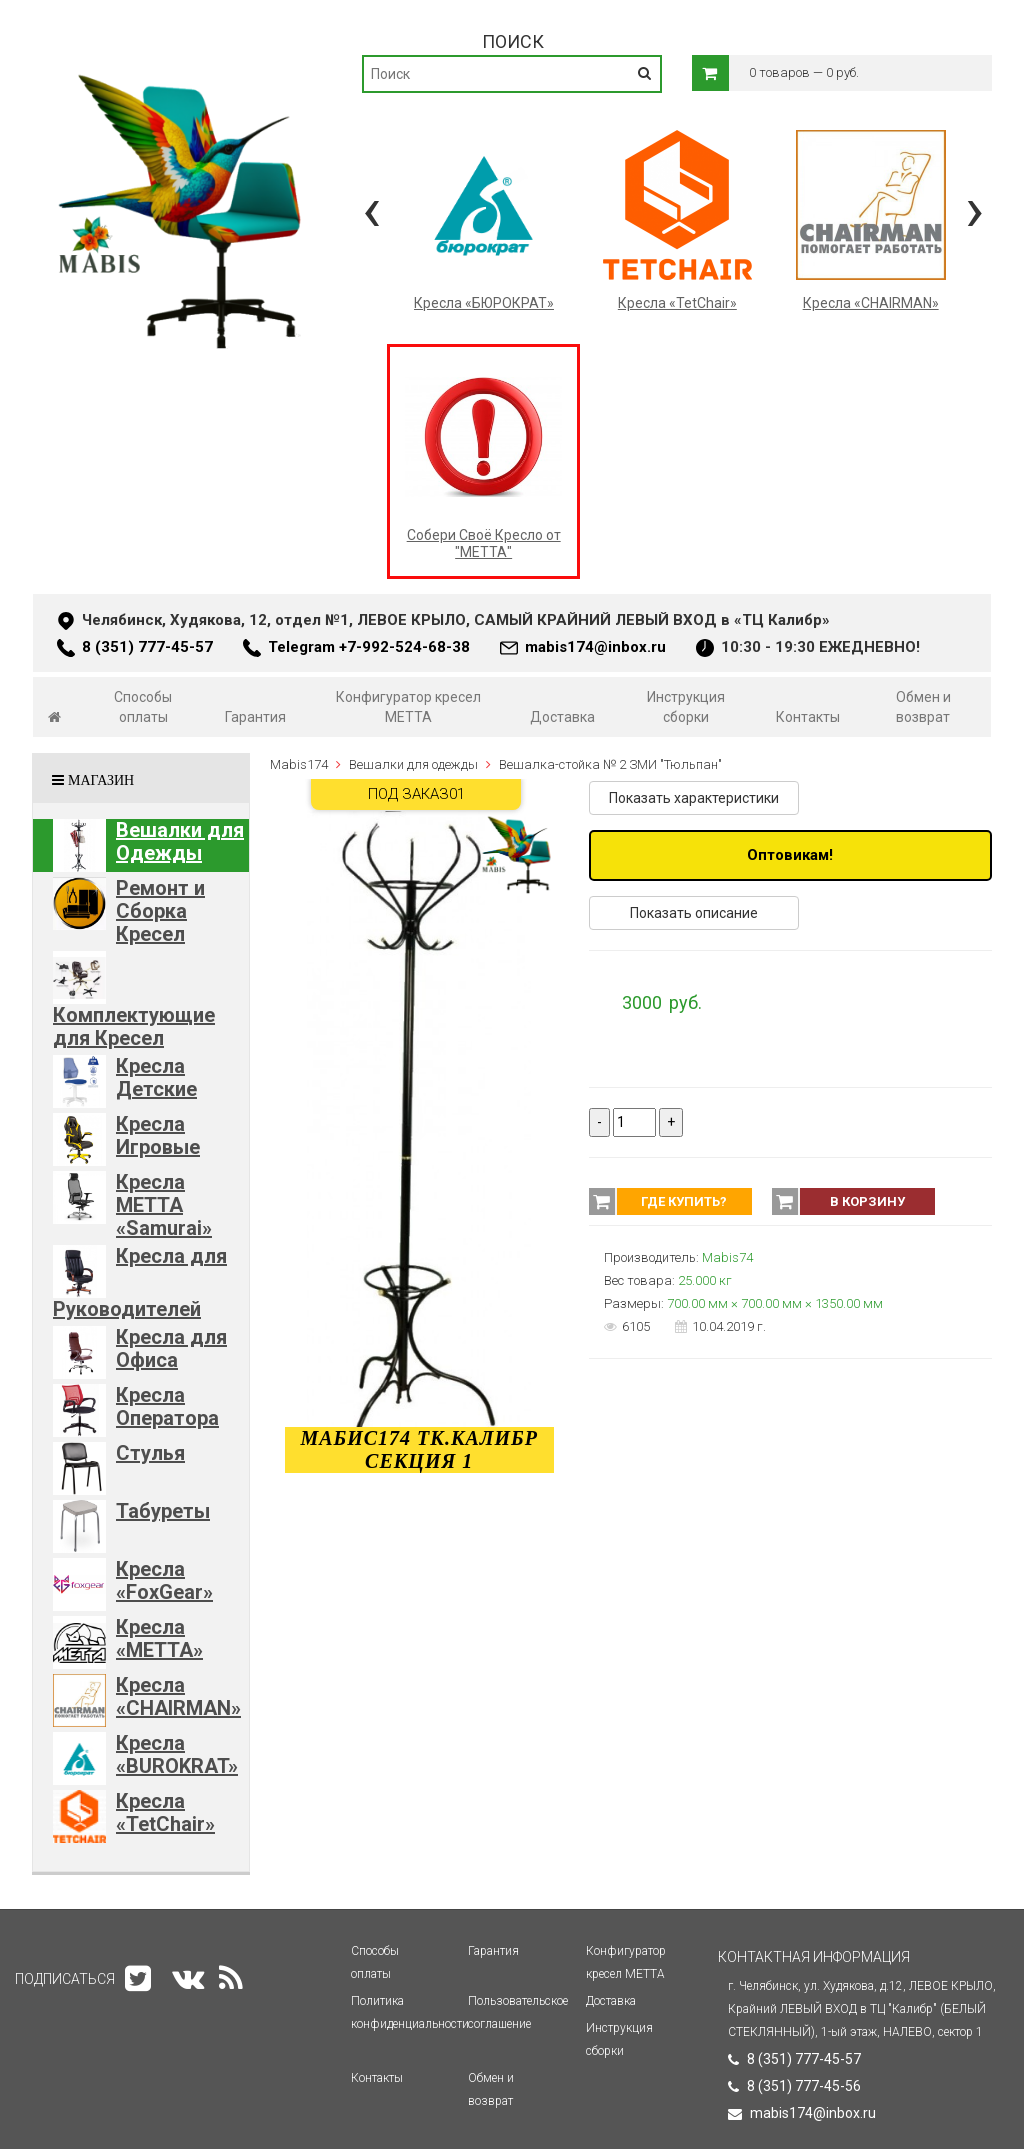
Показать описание (694, 913)
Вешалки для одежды (413, 764)
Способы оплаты (143, 707)
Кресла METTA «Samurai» (164, 1205)
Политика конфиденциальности (410, 2012)
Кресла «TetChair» (165, 1812)
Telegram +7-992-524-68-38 (369, 647)
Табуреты (163, 1511)
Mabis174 (299, 764)
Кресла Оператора (167, 1406)
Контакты (808, 717)
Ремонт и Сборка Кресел (160, 911)
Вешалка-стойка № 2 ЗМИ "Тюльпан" (610, 764)
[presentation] (371, 209)
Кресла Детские (156, 1077)
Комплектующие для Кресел (134, 1026)
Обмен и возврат (923, 707)
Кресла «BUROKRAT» (177, 1754)
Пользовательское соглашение (518, 2012)
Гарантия (255, 717)
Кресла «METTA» (159, 1638)
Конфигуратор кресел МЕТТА (408, 707)
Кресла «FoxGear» (164, 1580)
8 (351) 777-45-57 (147, 647)
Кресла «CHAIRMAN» (178, 1696)
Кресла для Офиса (171, 1348)
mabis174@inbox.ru (595, 647)
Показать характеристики (694, 798)
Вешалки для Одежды (180, 841)
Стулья (150, 1453)
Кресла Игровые (158, 1135)
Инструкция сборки (686, 707)
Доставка (562, 717)
